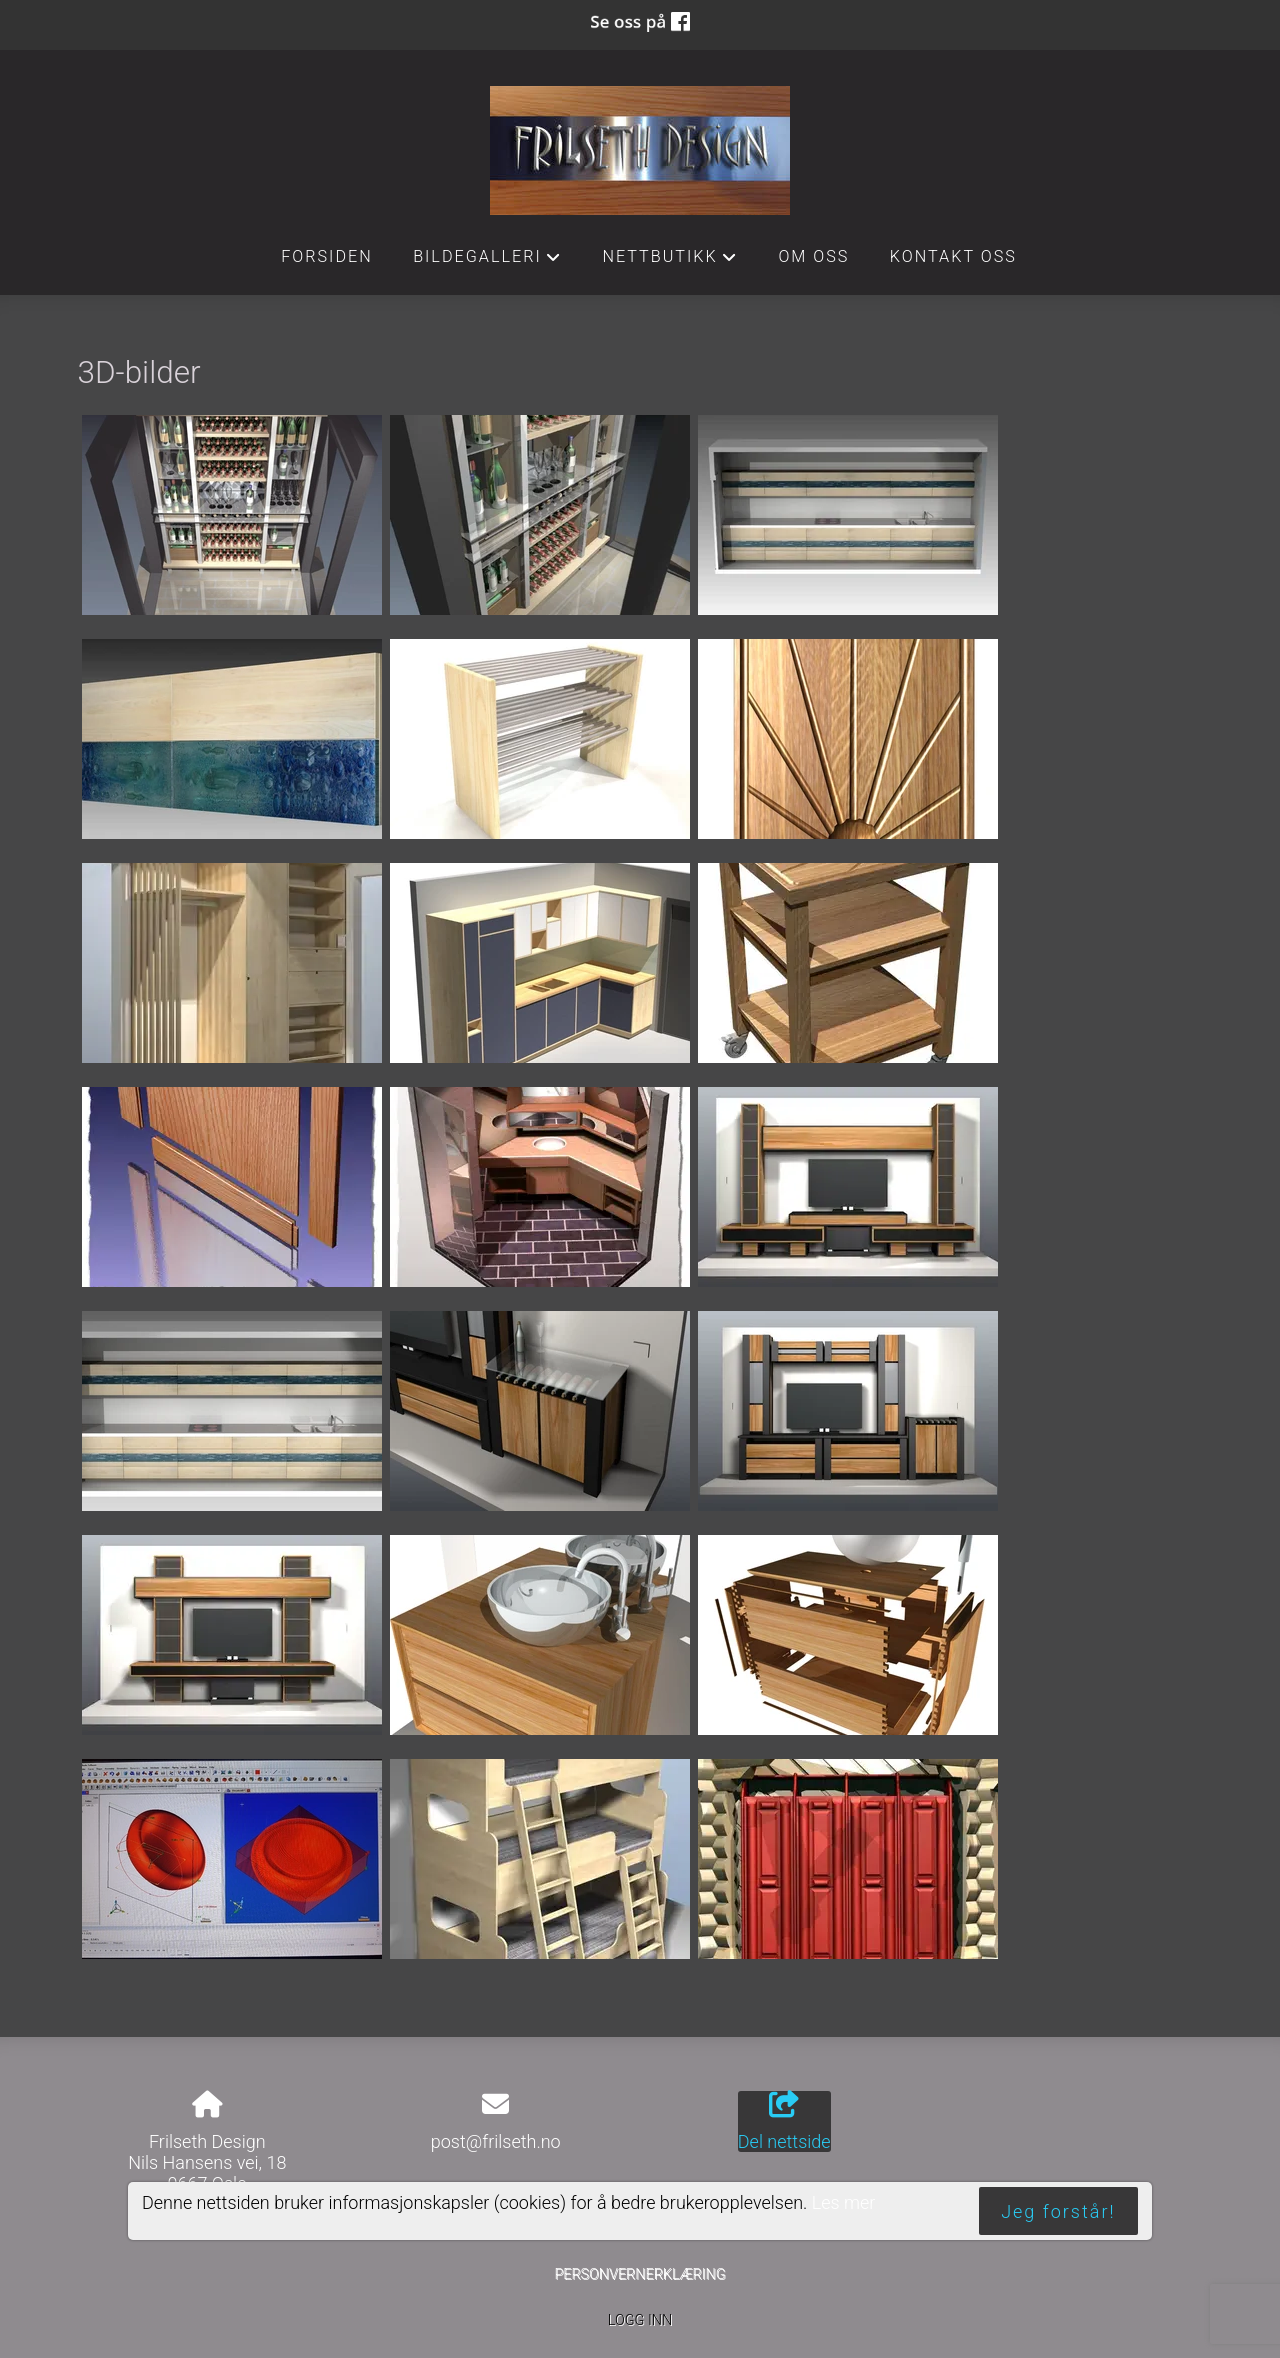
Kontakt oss (953, 256)
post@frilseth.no (496, 2141)
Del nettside (784, 2122)
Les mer (844, 2202)
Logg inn (640, 2320)
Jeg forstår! (1058, 2211)
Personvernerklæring (639, 2274)
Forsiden (327, 256)
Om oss (813, 256)
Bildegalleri (487, 262)
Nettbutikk (670, 262)
